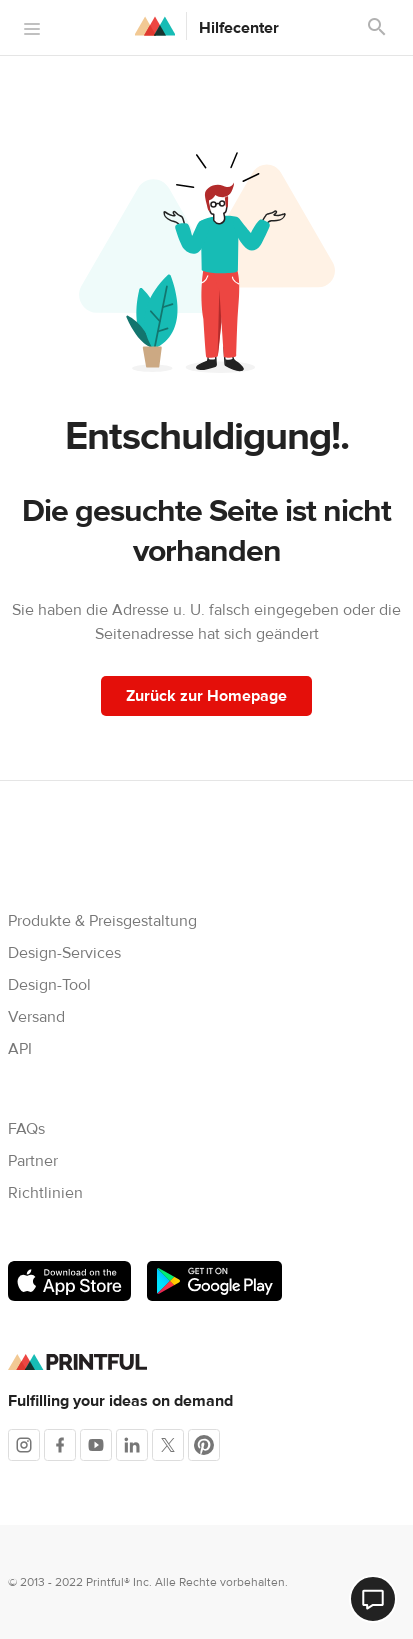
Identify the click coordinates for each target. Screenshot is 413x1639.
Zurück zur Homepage (206, 696)
